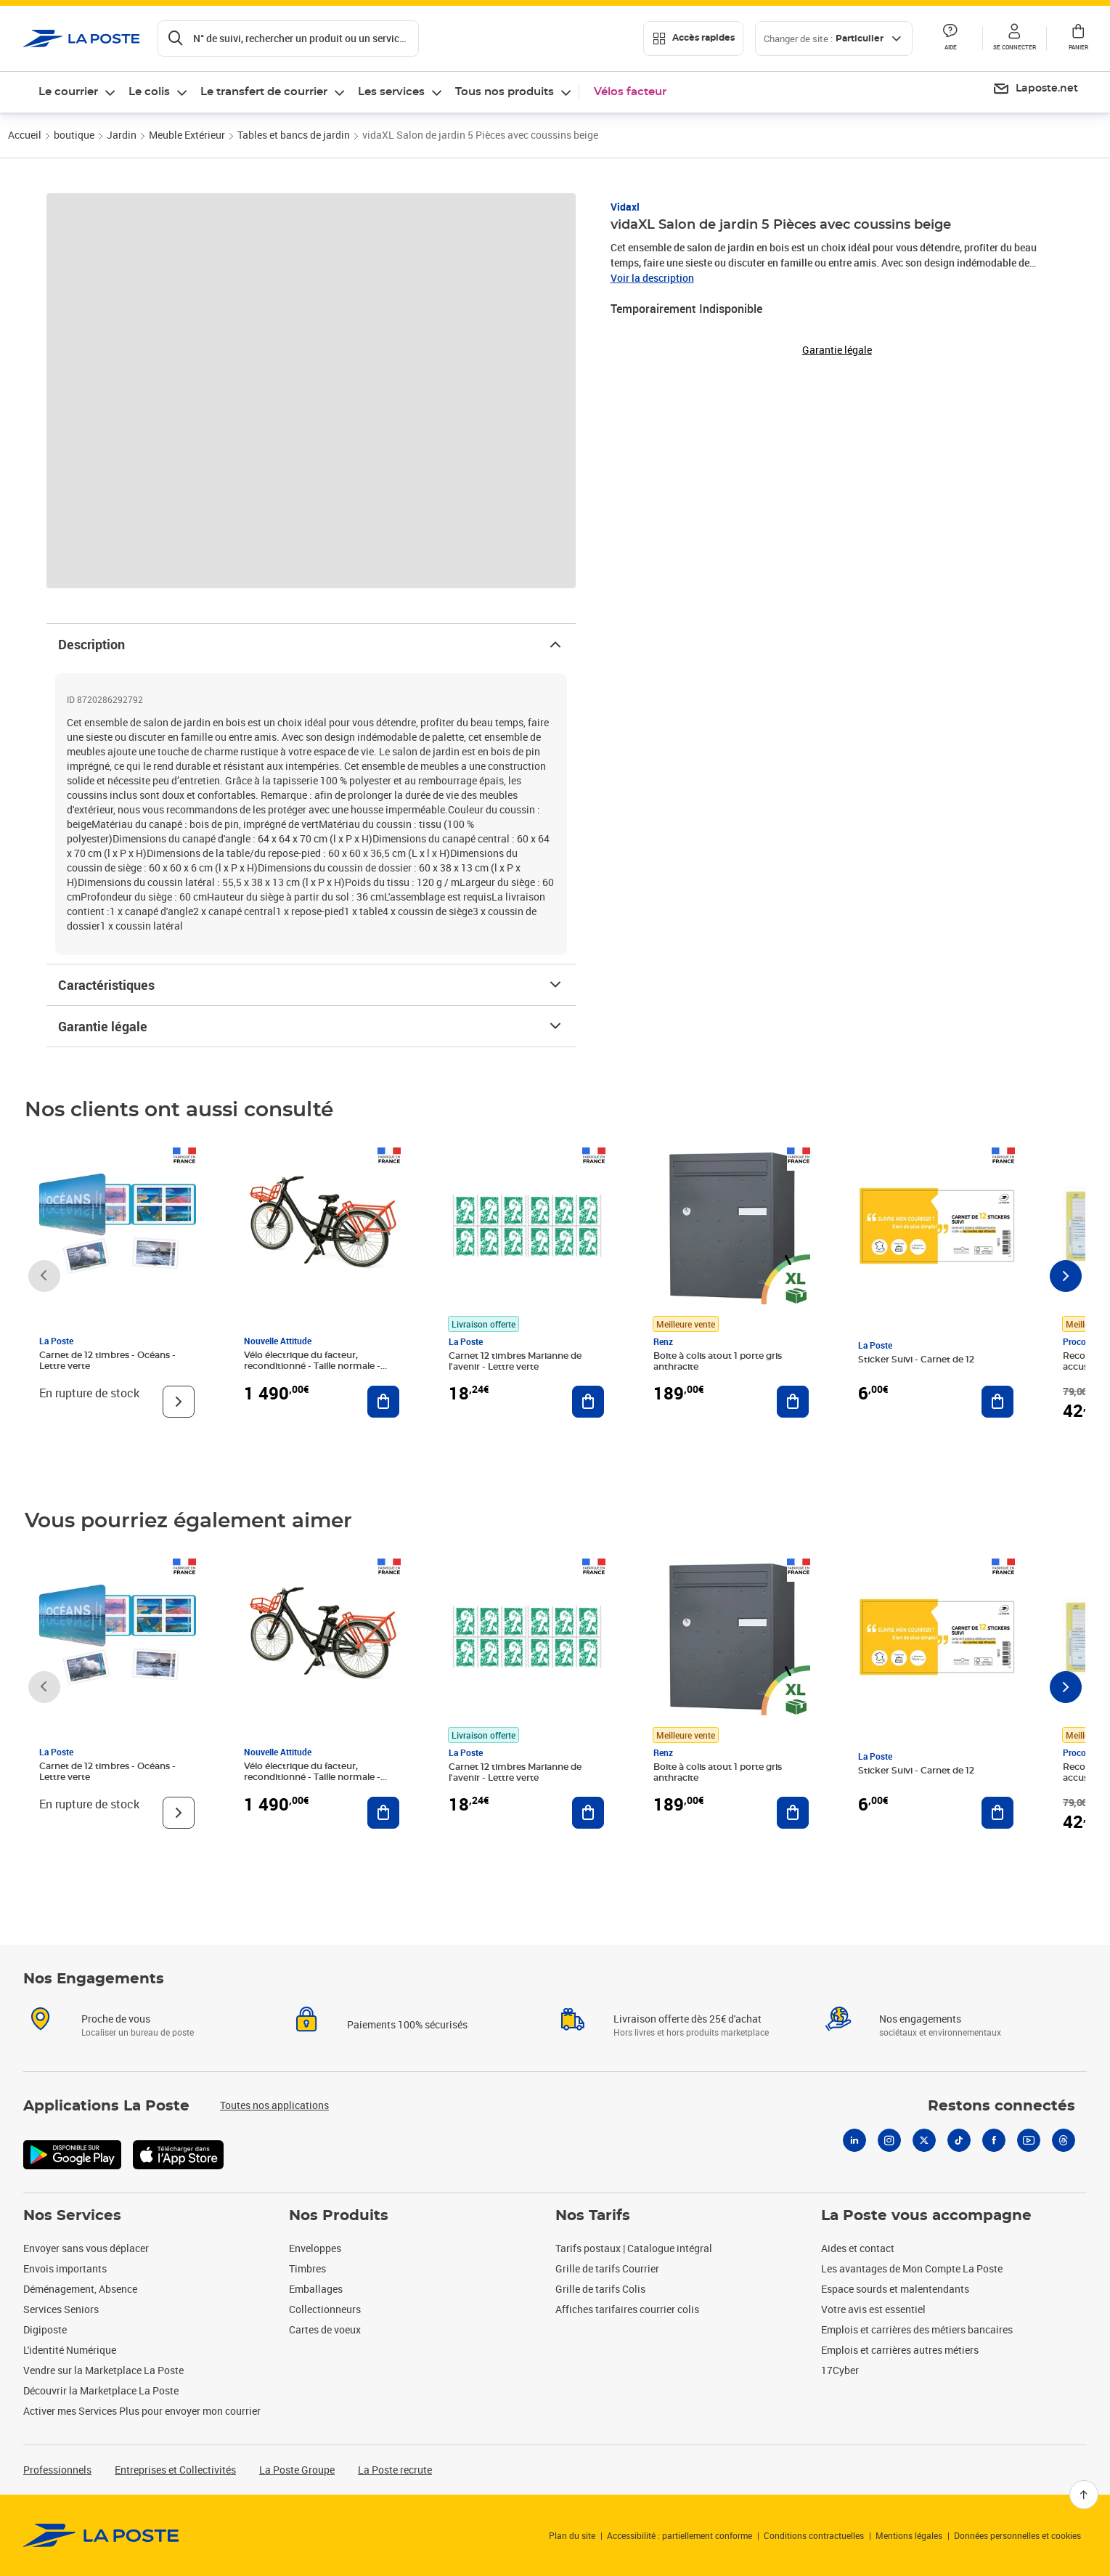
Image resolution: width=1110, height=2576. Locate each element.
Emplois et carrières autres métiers (900, 2350)
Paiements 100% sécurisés (407, 2024)
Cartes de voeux (325, 2329)
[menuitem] (1035, 89)
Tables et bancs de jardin (293, 135)
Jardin (121, 135)
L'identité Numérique (69, 2350)
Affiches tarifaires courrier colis (627, 2309)
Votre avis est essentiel (873, 2309)
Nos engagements (920, 2019)
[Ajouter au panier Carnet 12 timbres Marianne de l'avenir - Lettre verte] (588, 1401)
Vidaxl (625, 207)
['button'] (81, 38)
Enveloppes (315, 2248)
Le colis (149, 91)
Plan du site (572, 2535)
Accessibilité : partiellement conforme (679, 2535)
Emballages (316, 2289)
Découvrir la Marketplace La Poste (101, 2390)
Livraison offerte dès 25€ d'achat (687, 2019)
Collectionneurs (325, 2309)
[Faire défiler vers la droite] (1065, 1276)
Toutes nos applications (274, 2105)
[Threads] (1063, 2140)
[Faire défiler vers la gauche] (44, 1276)
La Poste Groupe (297, 2470)
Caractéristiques (311, 985)
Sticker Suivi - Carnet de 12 (916, 1359)
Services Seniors (61, 2309)
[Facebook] (993, 2140)
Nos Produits (338, 2216)
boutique (74, 135)
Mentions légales (909, 2535)
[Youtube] (1028, 2140)
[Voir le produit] (178, 1401)
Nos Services (72, 2216)
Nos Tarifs (592, 2216)
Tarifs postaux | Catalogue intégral (633, 2248)
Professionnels (57, 2470)
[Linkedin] (854, 2140)
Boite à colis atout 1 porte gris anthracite (717, 1361)
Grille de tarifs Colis (600, 2289)
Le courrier (68, 91)
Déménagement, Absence (80, 2289)
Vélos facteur (630, 91)
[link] (101, 2535)
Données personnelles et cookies (1017, 2535)
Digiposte (45, 2329)
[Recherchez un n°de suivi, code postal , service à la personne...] (288, 38)
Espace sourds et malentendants (895, 2289)
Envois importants (65, 2268)
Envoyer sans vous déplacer (86, 2248)
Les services (391, 91)
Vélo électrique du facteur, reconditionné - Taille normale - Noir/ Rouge (312, 1366)
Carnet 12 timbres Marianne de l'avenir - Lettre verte (515, 1361)
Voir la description (652, 278)
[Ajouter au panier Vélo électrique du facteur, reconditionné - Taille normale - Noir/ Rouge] (383, 1401)
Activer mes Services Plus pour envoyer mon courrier (142, 2411)
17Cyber (840, 2370)
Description (311, 644)
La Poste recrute (395, 2470)
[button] (1014, 38)
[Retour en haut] (1083, 2494)
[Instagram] (889, 2140)
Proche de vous (115, 2019)
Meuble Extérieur (187, 135)
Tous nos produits (504, 91)
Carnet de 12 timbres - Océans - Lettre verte (107, 1360)
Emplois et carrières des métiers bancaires (917, 2329)
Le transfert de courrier (263, 91)
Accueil (24, 135)
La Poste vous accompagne (926, 2216)
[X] (924, 2140)
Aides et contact (857, 2248)
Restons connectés (1001, 2106)
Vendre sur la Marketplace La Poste (103, 2370)
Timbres (307, 2268)
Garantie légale (311, 1026)
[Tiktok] (959, 2140)
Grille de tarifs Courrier (607, 2268)
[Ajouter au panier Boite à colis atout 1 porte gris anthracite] (792, 1401)
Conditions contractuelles (814, 2535)
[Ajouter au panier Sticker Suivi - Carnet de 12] (997, 1401)
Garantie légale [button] (837, 350)
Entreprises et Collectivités (175, 2470)
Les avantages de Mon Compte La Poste (912, 2268)
